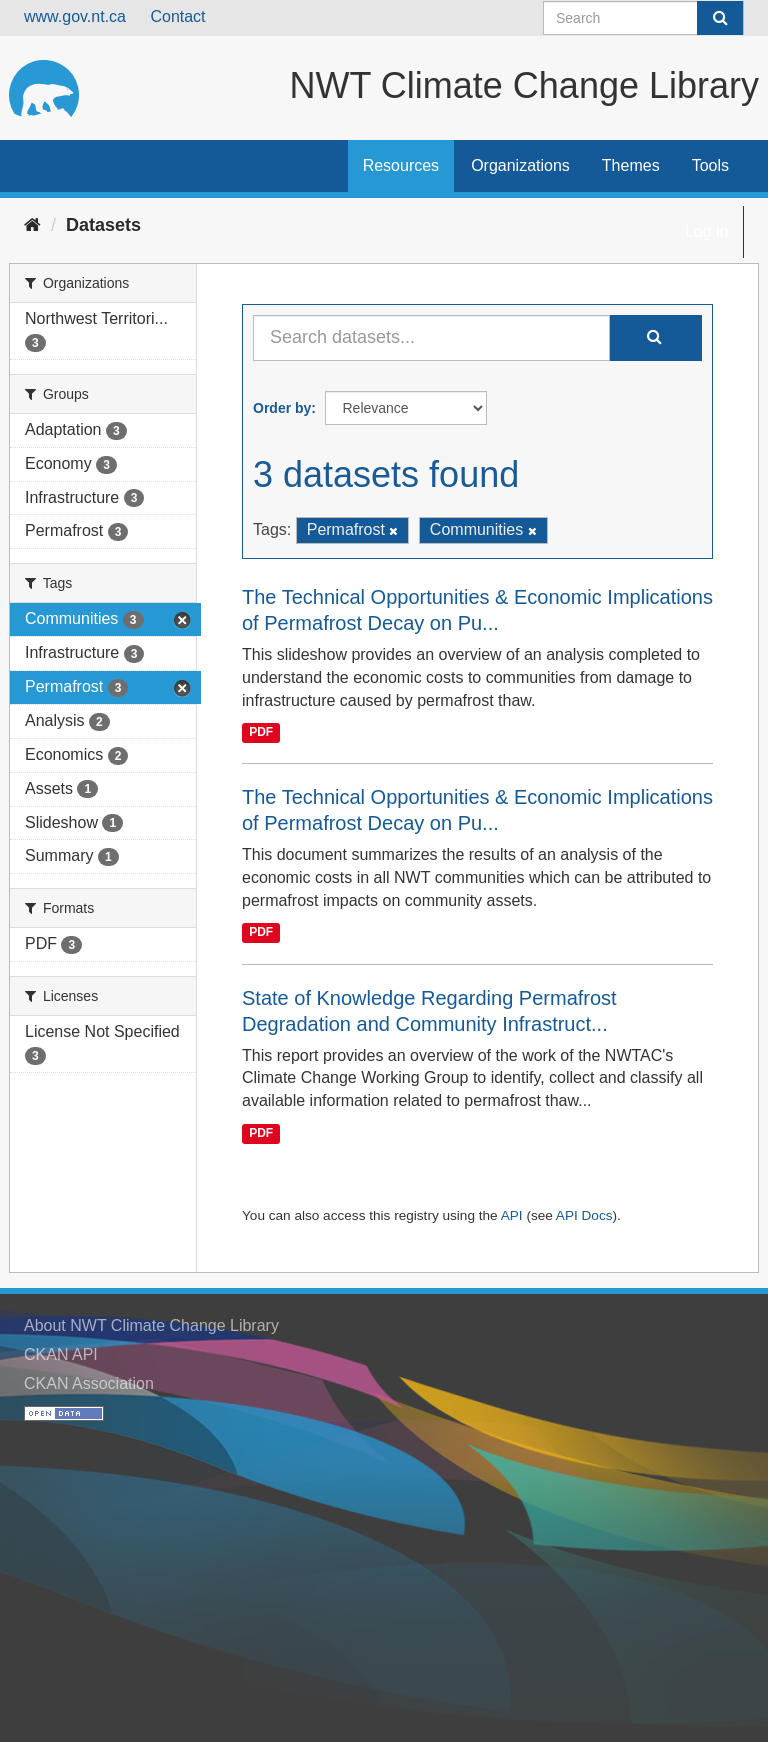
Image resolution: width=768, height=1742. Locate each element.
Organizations (520, 165)
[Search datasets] (643, 18)
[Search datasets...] (431, 338)
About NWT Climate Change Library (151, 1325)
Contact (177, 16)
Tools (710, 165)
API (512, 1215)
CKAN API (61, 1354)
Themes (631, 165)
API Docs (584, 1215)
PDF (261, 732)
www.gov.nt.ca (75, 16)
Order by (282, 408)
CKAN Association (89, 1383)
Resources (401, 165)
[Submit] (720, 18)
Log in (707, 231)
